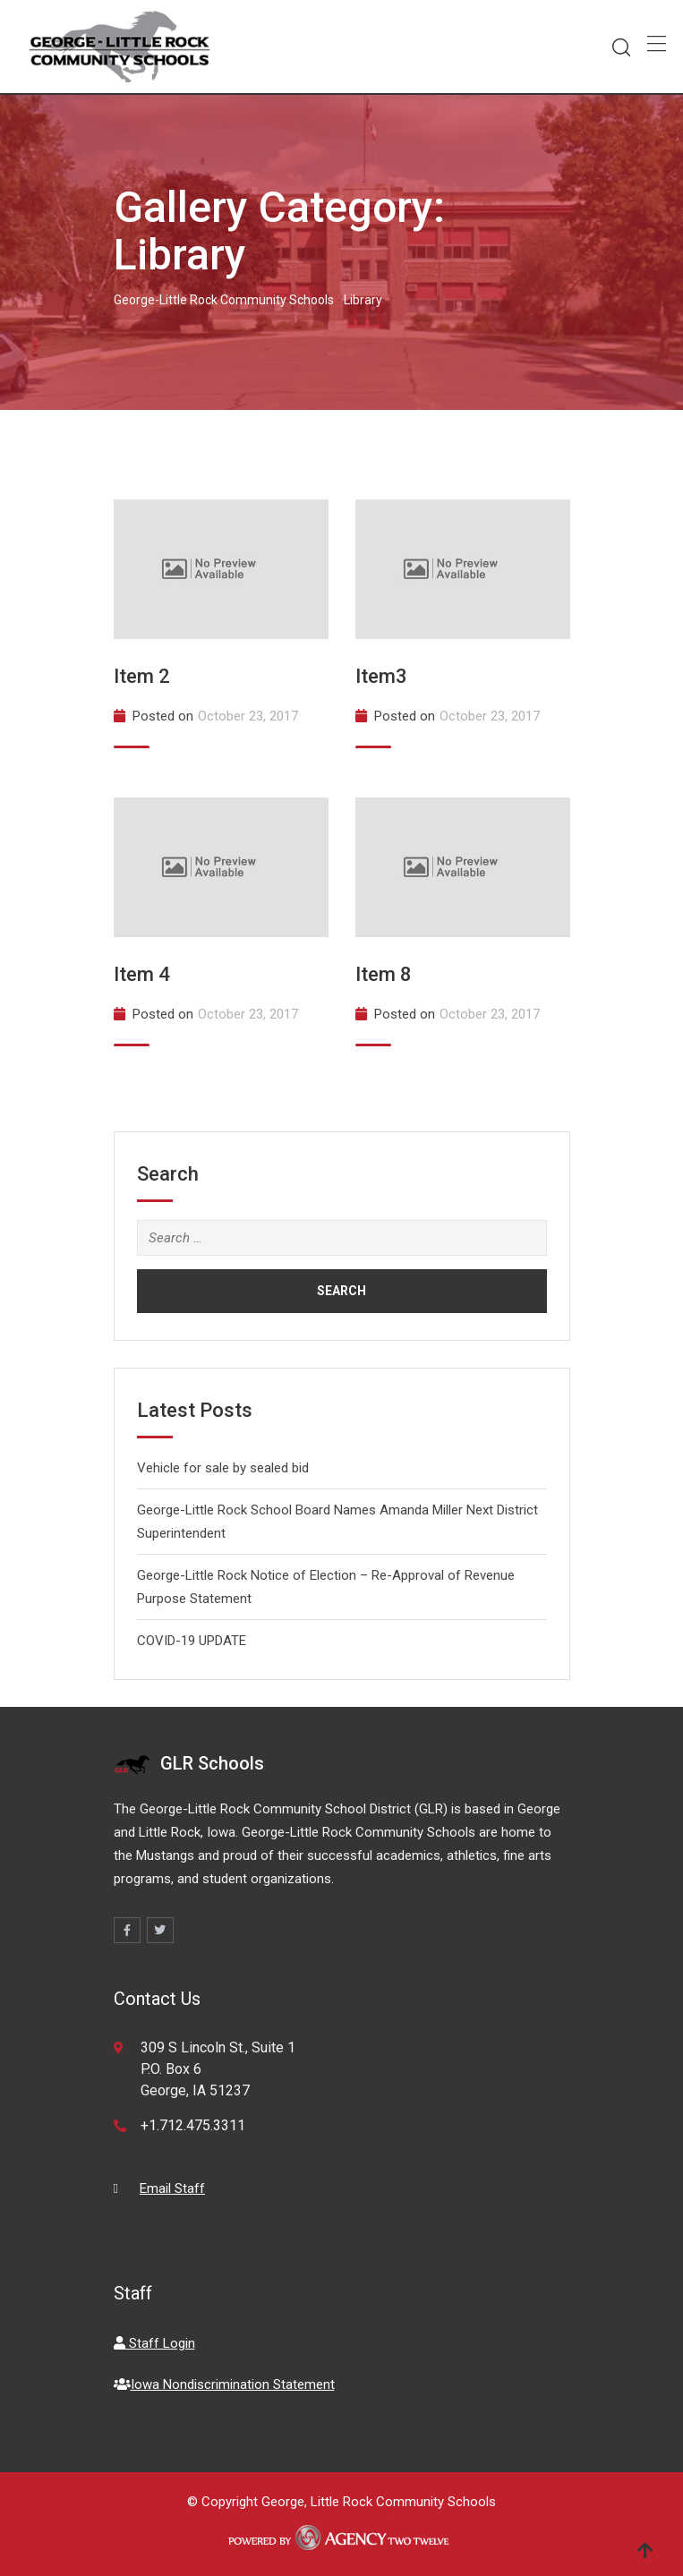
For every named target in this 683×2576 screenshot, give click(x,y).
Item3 (381, 676)
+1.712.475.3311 (193, 2125)
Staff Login (154, 2343)
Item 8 (383, 974)
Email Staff (172, 2188)
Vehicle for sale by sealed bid (223, 1468)
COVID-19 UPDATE (191, 1641)
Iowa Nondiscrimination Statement (224, 2384)
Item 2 (142, 676)
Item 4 (142, 974)
